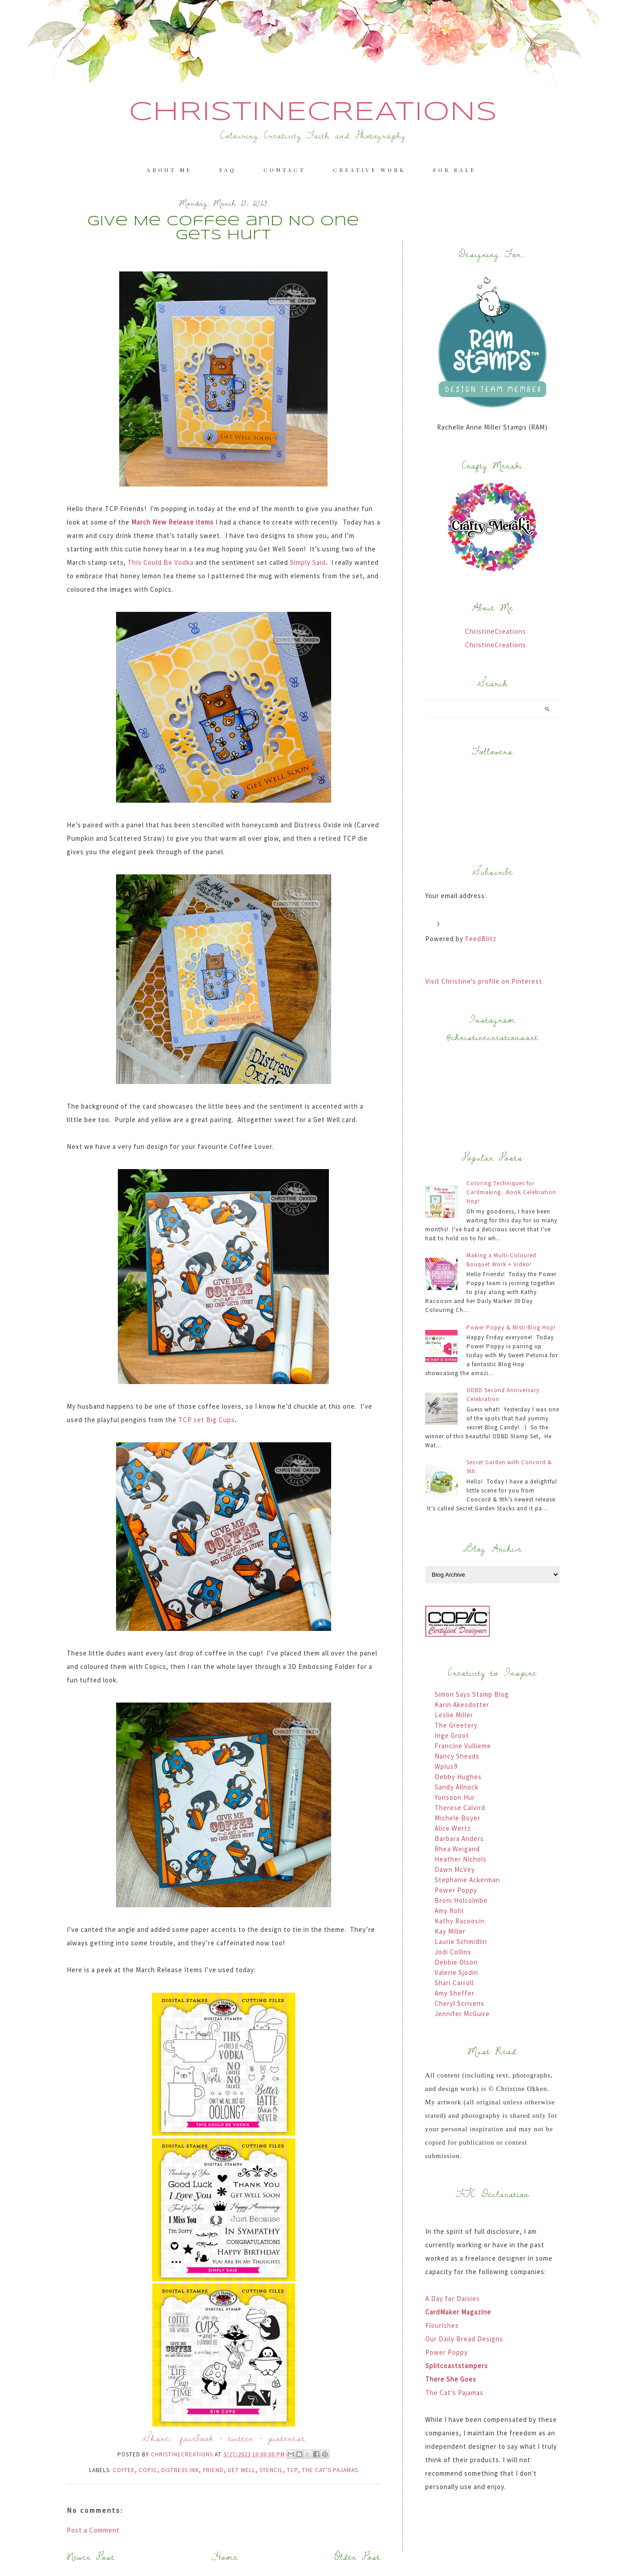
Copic (148, 2470)
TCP (292, 2470)
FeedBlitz (480, 938)
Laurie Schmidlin (461, 1941)
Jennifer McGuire (462, 2013)
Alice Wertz (453, 1828)
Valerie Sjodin (456, 1972)
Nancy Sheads (457, 1756)
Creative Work (369, 169)
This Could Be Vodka (160, 562)
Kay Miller (450, 1931)
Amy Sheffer (455, 1993)
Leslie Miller (454, 1715)
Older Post (357, 2556)
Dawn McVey (455, 1869)
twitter (241, 2438)
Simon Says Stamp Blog (472, 1694)
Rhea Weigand (457, 1849)
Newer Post (91, 2556)
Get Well (241, 2470)
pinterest (286, 2438)
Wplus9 (446, 1766)
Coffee (124, 2470)
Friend (213, 2470)
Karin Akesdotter (462, 1704)
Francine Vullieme (463, 1746)
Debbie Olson (456, 1962)
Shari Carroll (454, 1982)
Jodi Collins (453, 1952)
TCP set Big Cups (206, 1419)
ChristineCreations (313, 112)
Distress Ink (180, 2470)
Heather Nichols (461, 1859)
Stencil (271, 2470)
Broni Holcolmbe (461, 1900)
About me (169, 169)
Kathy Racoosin (459, 1921)
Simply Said (308, 562)
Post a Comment (93, 2530)
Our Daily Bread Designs (464, 2339)
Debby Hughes (458, 1776)
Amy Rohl (449, 1910)
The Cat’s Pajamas (330, 2470)
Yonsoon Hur (455, 1797)
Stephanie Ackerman (467, 1879)
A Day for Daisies (452, 2298)
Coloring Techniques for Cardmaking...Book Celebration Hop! (511, 1192)
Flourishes (442, 2325)
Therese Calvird (460, 1807)
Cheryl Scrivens (459, 2003)
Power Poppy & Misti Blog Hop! (511, 1327)
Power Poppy (456, 1890)
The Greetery (456, 1725)
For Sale (454, 169)
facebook (197, 2438)
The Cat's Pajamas (454, 2392)
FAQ (227, 169)
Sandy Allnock (457, 1787)
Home (225, 2556)
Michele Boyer (457, 1818)
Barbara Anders (459, 1838)
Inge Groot (452, 1735)
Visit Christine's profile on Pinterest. (484, 981)
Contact (284, 169)
